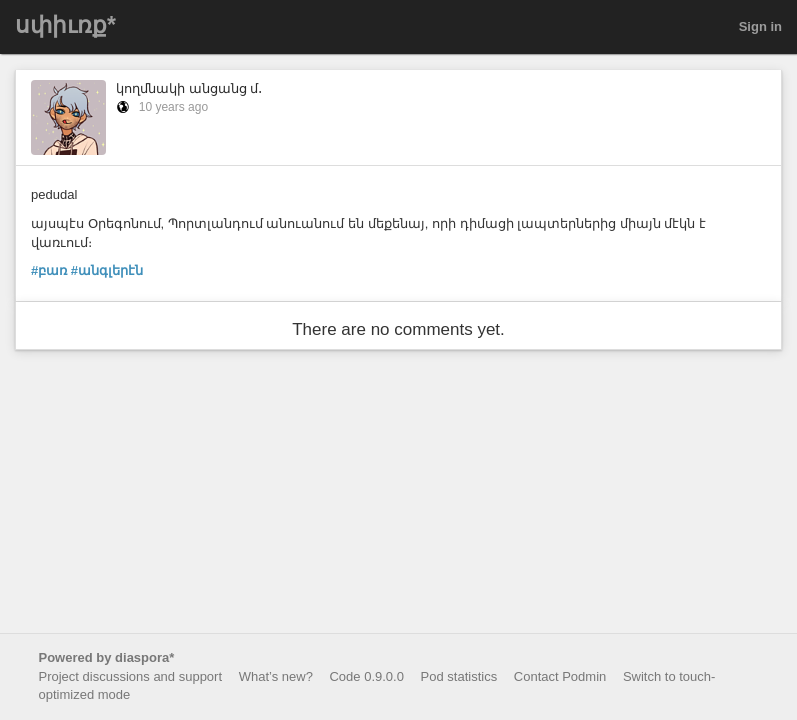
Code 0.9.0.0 (366, 676)
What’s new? (276, 676)
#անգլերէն (107, 270)
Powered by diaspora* (107, 657)
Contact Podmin (560, 676)
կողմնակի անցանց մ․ (189, 88)
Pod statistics (459, 676)
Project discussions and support (131, 676)
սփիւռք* (65, 25)
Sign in (760, 26)
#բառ (49, 270)
